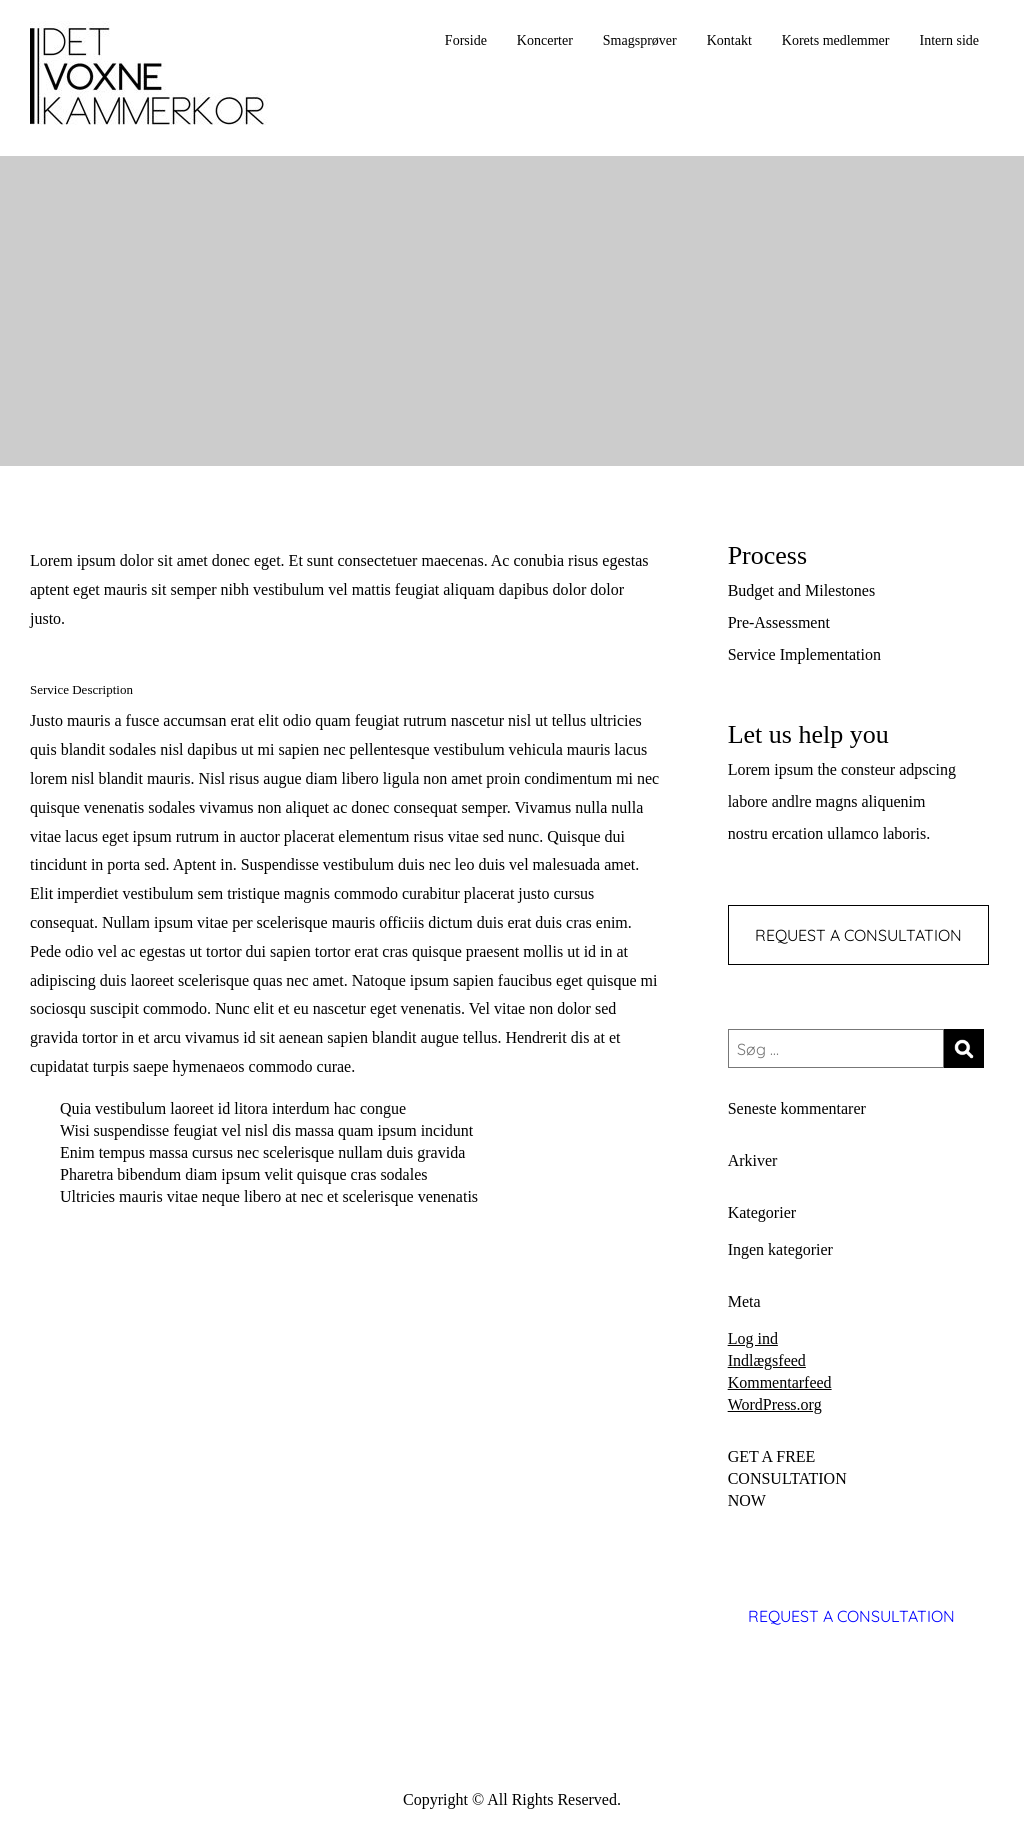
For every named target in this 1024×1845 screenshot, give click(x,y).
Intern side (949, 40)
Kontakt (729, 40)
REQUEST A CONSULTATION (858, 935)
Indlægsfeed (767, 1360)
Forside (466, 40)
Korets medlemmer (836, 40)
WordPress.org (775, 1404)
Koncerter (545, 40)
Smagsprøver (640, 40)
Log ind (753, 1338)
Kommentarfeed (780, 1382)
